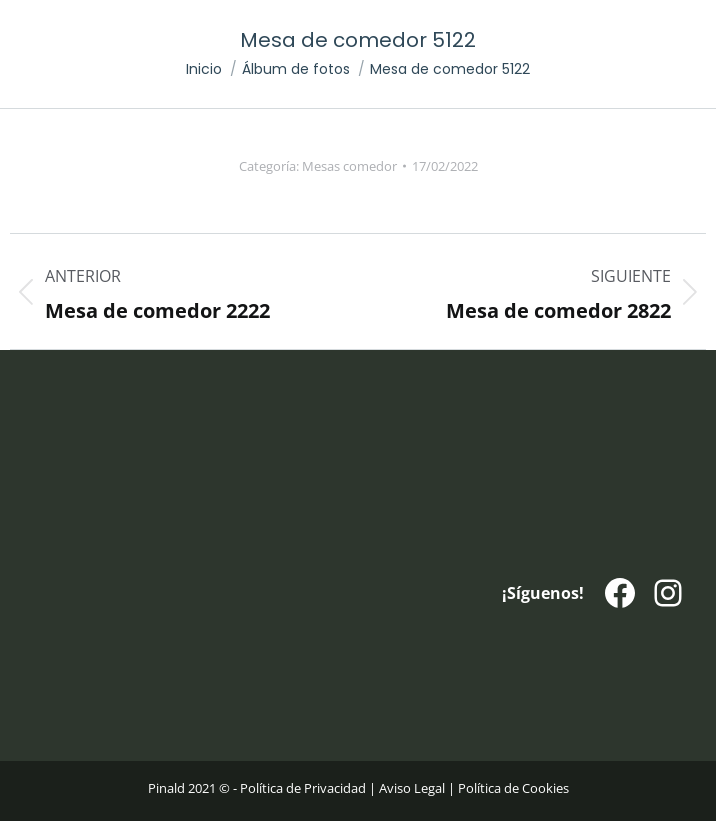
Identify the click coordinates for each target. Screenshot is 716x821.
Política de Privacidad (303, 788)
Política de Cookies (513, 788)
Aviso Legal (412, 788)
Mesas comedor (349, 166)
